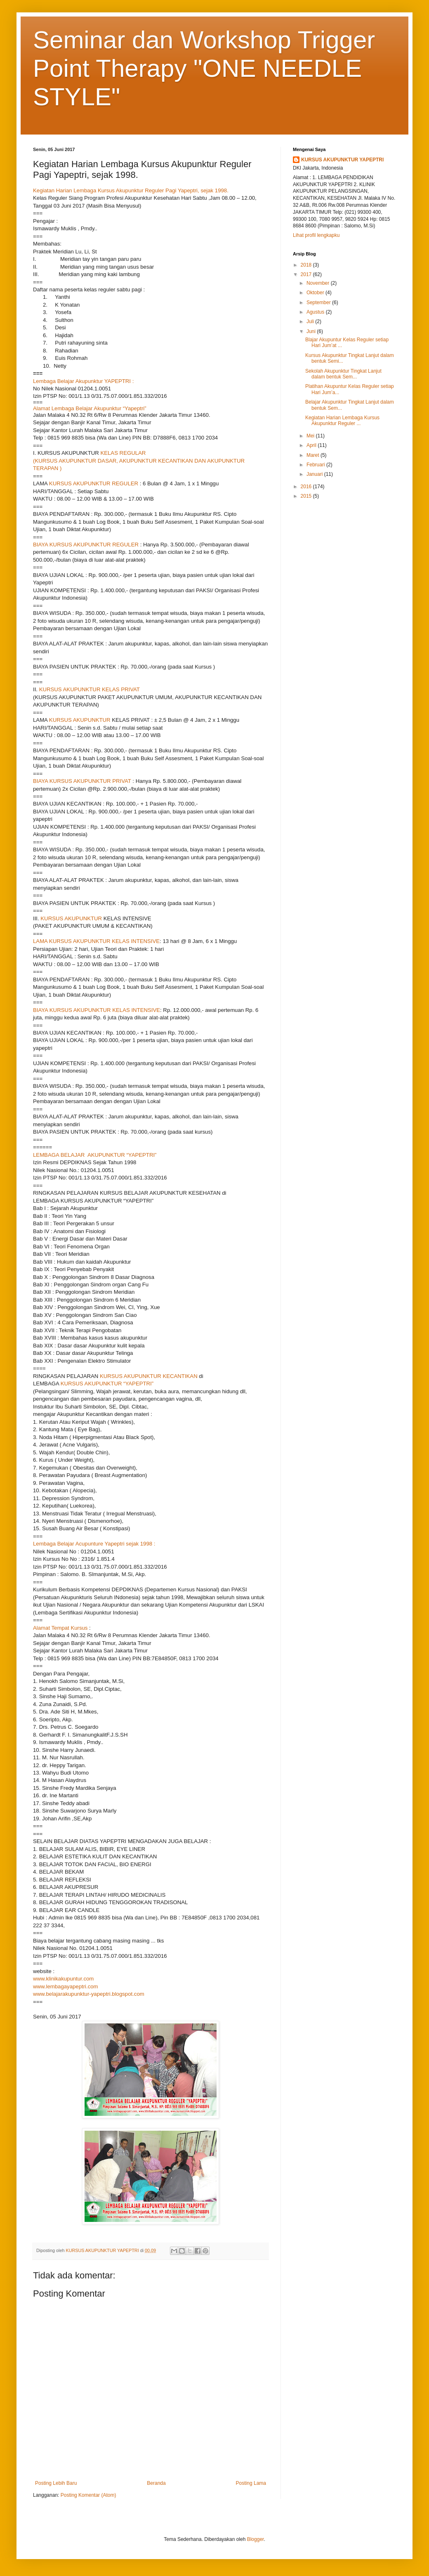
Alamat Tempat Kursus (60, 1628)
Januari (315, 474)
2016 (307, 486)
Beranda (156, 2483)
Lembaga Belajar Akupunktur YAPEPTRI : (83, 381)
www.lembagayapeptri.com (65, 1986)
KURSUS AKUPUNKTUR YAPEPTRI (342, 160)
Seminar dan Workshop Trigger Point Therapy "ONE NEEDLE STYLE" (204, 68)
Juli (310, 321)
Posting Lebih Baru (56, 2483)
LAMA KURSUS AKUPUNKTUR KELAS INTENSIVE (96, 941)
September (319, 302)
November (318, 283)
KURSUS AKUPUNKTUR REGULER (93, 483)
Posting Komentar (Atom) (88, 2495)
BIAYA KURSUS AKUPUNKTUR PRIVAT (82, 781)
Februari (316, 465)
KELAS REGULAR (123, 453)
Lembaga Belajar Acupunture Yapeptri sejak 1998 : (94, 1544)
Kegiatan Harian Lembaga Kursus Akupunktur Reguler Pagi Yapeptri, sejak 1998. (131, 190)
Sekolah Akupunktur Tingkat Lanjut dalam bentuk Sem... (343, 374)
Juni (311, 331)
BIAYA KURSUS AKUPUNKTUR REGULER (86, 544)
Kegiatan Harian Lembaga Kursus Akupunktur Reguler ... (342, 420)
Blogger (255, 2539)
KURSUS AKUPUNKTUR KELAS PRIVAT (89, 689)
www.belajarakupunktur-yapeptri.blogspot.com (88, 1994)
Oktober (315, 292)
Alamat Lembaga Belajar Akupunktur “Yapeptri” (89, 408)
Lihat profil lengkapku (316, 235)
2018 (307, 265)
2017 (307, 274)
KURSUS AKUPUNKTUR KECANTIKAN (149, 1376)
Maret (313, 455)
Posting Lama (251, 2483)
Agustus (316, 312)
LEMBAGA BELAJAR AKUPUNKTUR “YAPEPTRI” (94, 1155)
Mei (311, 436)
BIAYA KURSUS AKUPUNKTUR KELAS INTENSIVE (96, 1010)
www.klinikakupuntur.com (63, 1979)
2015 (307, 496)
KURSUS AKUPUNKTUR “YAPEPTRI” (107, 1383)
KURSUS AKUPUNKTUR (80, 720)
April (312, 445)
